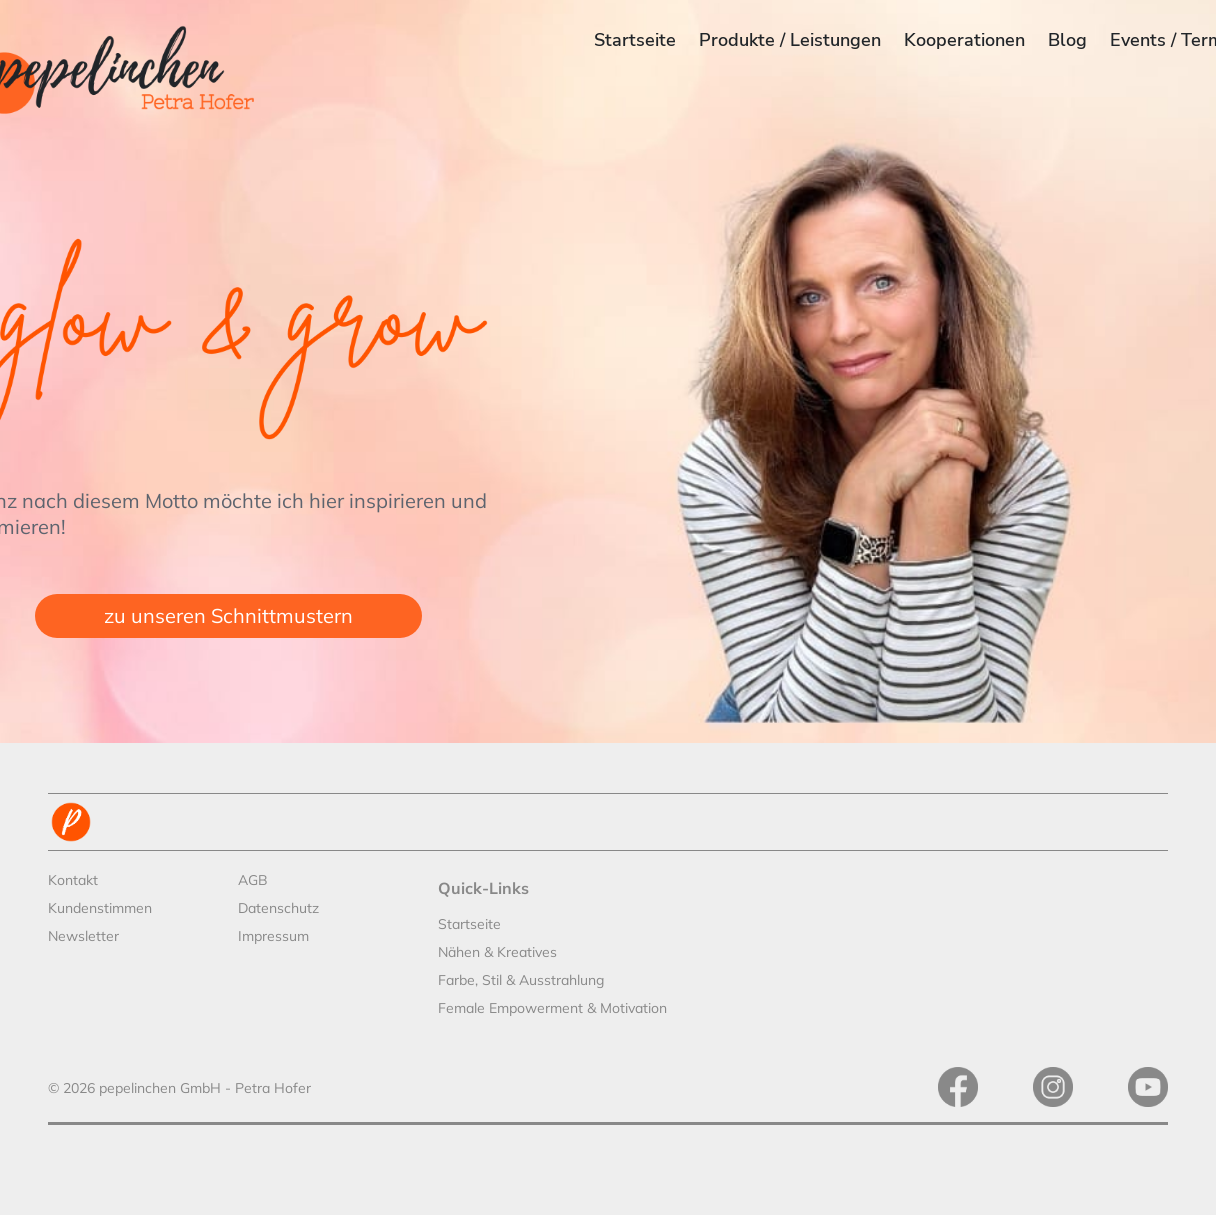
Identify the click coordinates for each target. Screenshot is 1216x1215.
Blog (1067, 40)
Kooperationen (964, 40)
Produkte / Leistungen (790, 40)
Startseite (635, 40)
